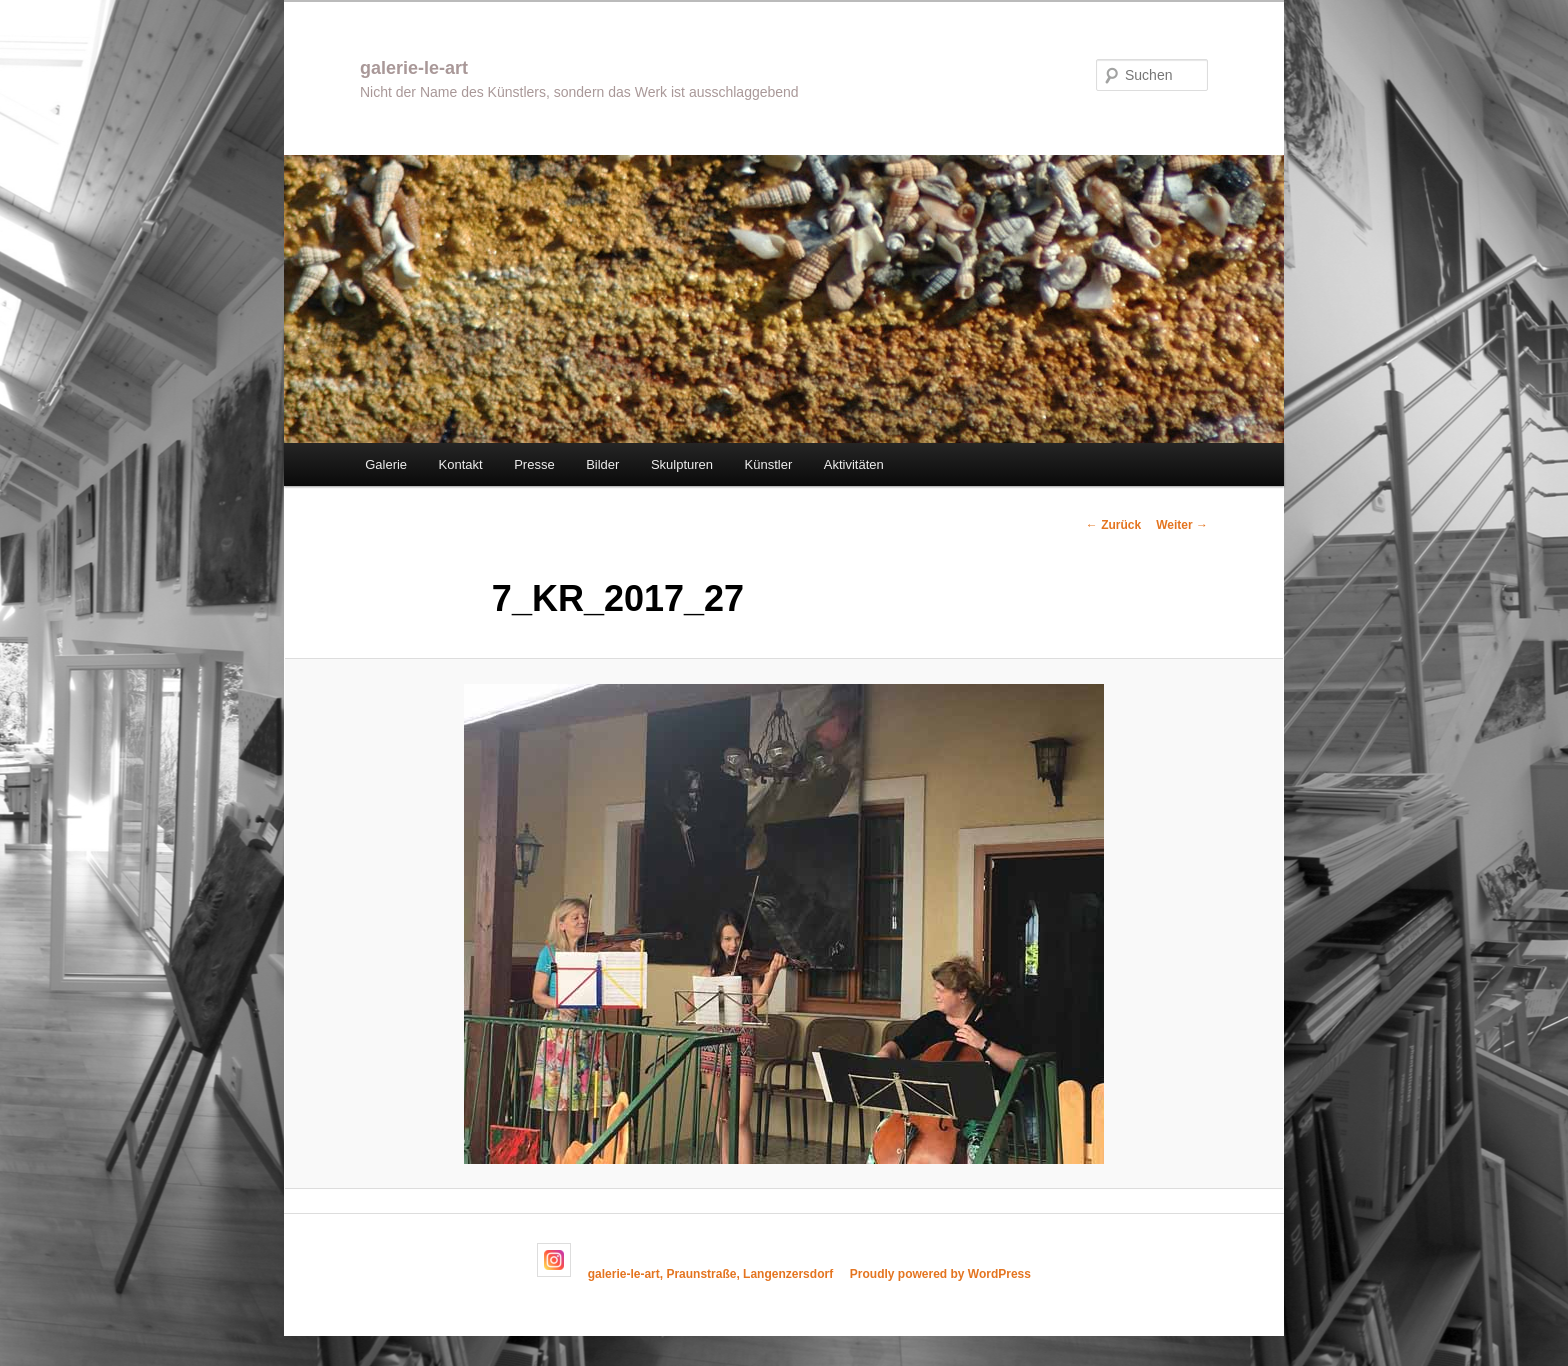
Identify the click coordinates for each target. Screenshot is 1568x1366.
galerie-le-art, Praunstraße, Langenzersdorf (710, 1273)
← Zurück (1113, 525)
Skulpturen (682, 464)
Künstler (769, 464)
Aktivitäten (854, 464)
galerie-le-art (414, 68)
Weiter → (1182, 525)
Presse (534, 464)
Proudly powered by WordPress (940, 1273)
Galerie (386, 464)
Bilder (602, 464)
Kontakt (461, 464)
